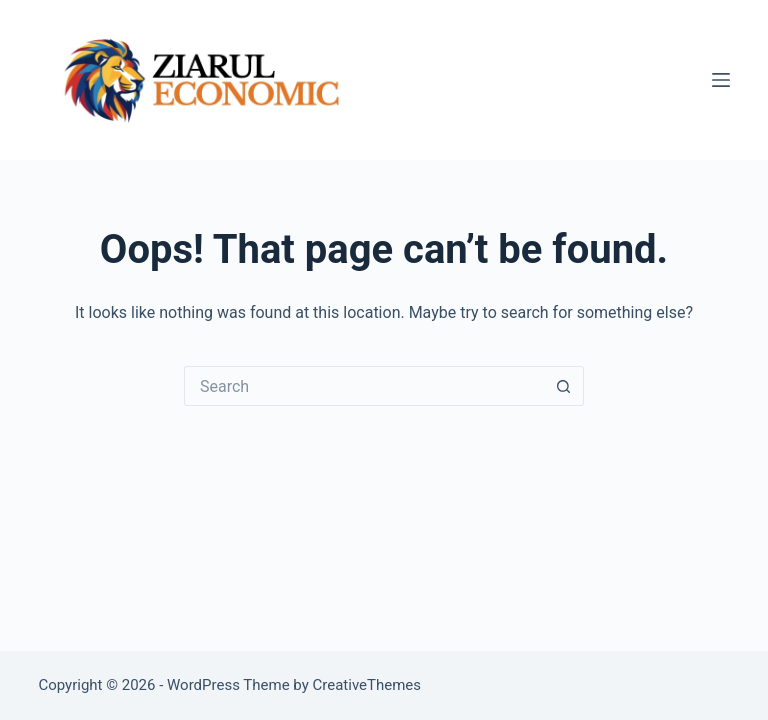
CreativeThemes (367, 685)
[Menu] (721, 80)
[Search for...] (364, 386)
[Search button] (564, 386)
